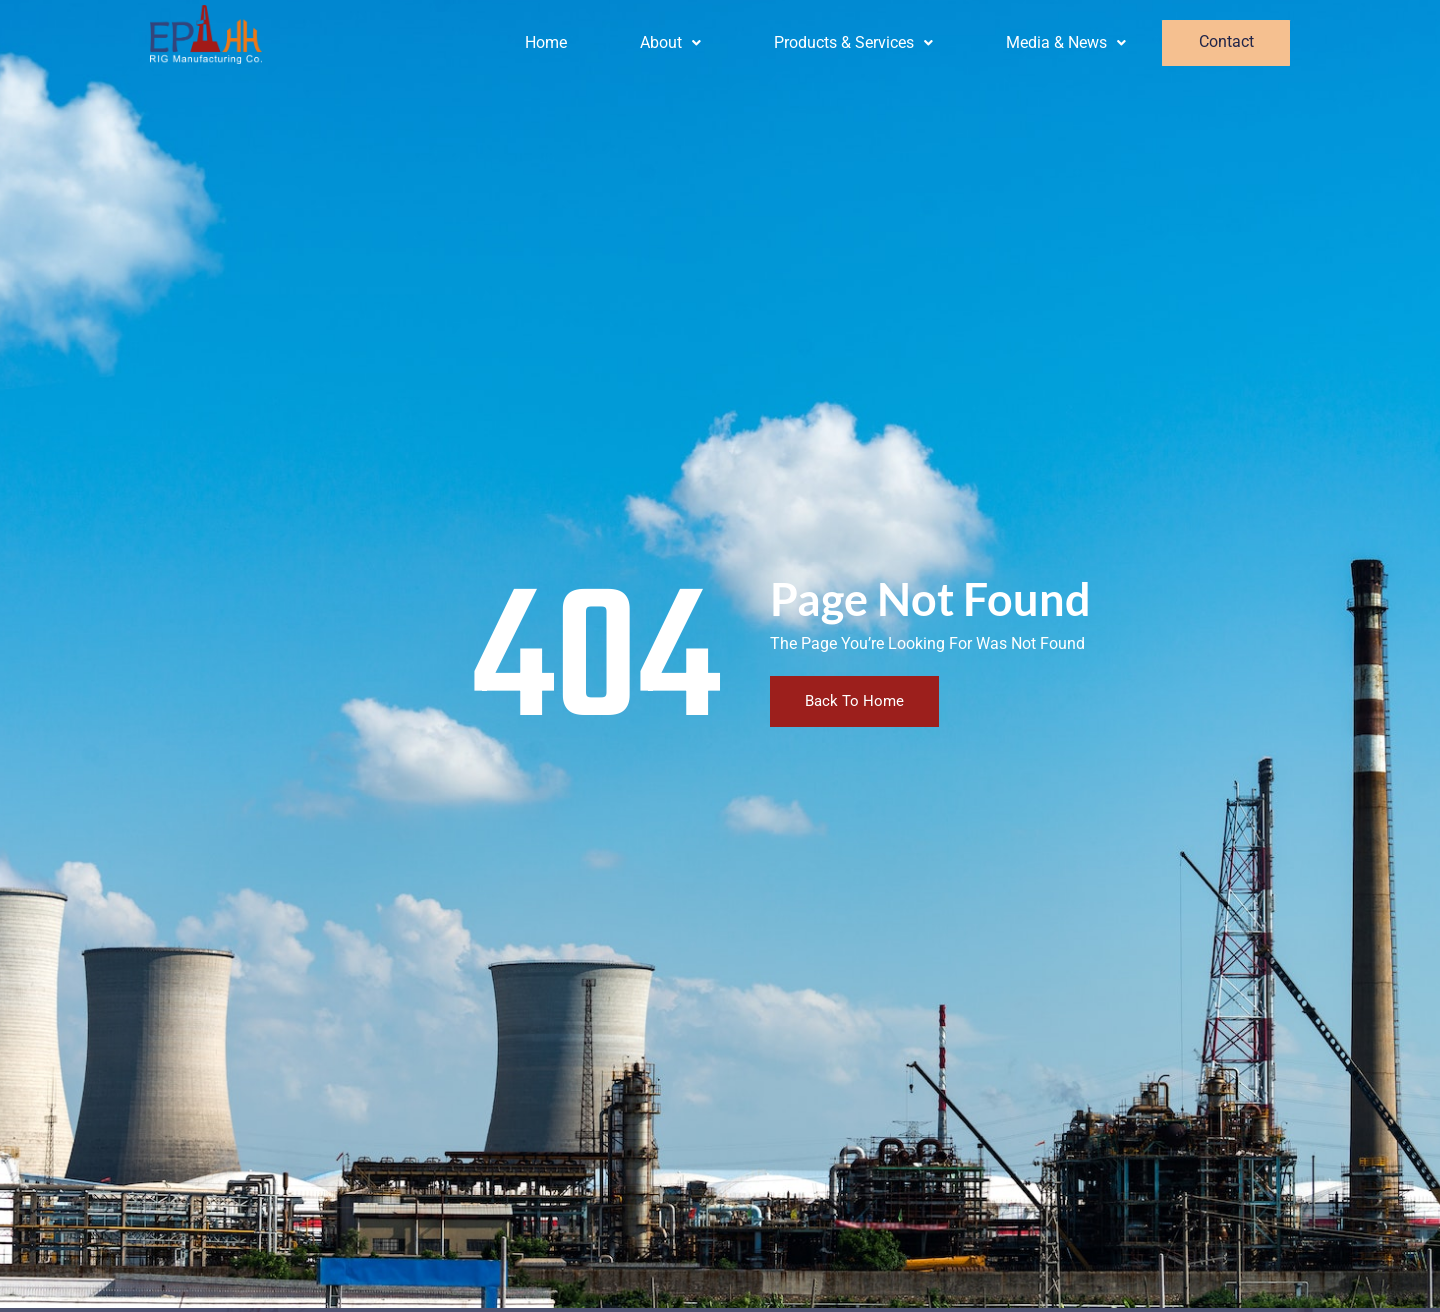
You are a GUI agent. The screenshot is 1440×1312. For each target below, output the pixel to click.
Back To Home (854, 701)
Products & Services (854, 42)
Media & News (1067, 42)
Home (546, 42)
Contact (1226, 43)
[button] (671, 43)
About (671, 42)
